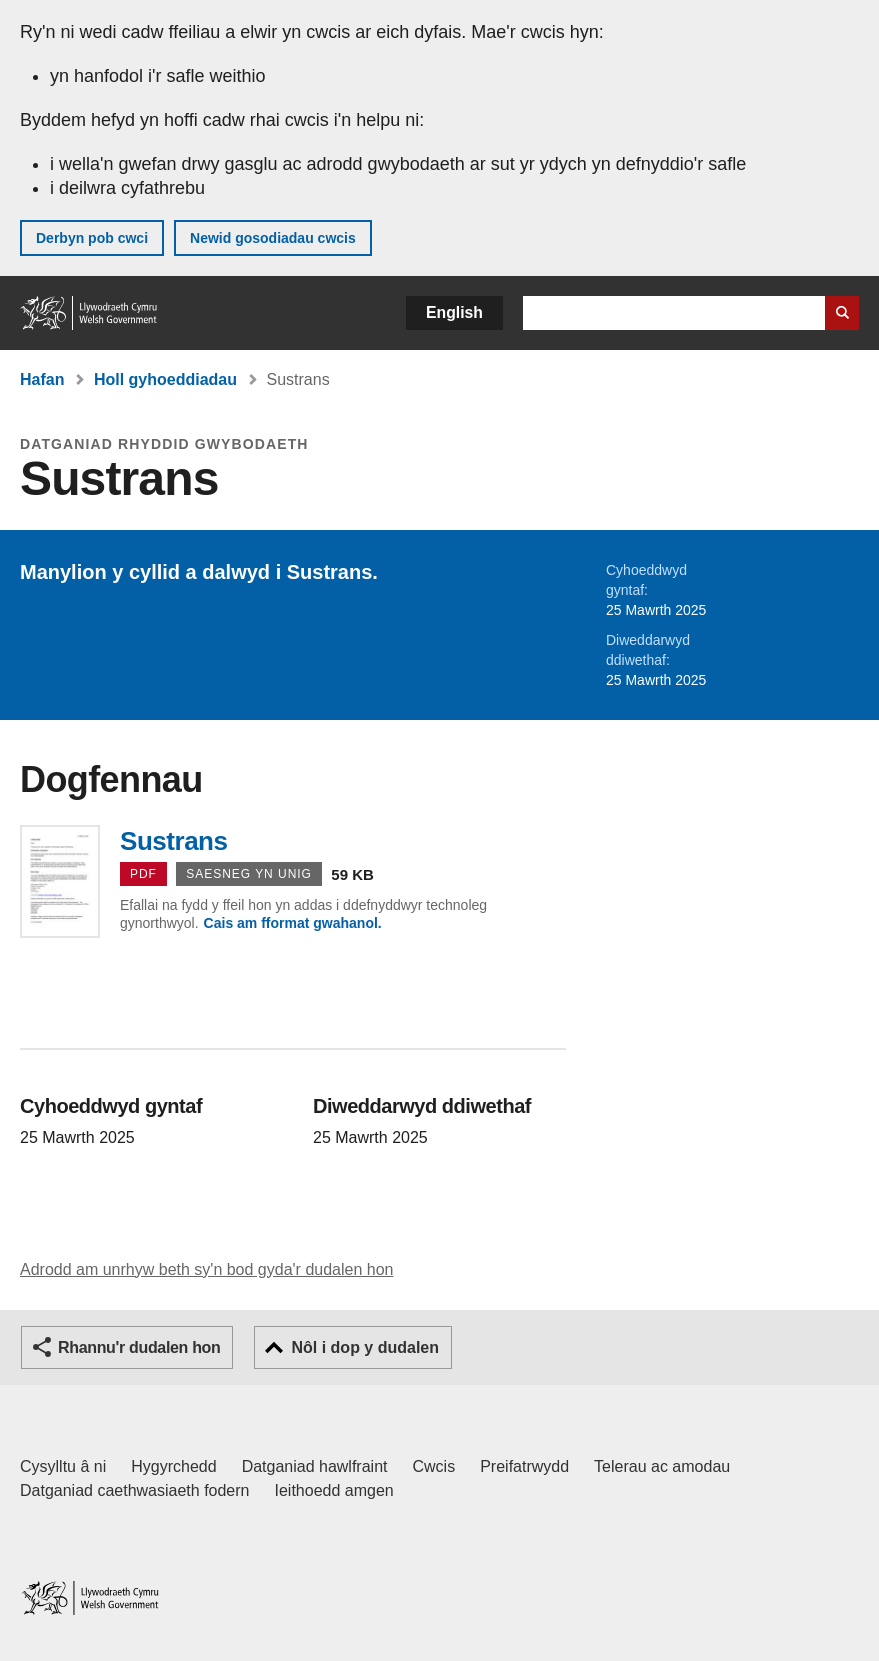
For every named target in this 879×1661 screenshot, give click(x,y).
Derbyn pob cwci (92, 238)
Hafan (42, 379)
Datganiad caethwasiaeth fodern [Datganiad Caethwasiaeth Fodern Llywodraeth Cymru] (135, 1490)
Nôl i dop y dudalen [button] (365, 1347)
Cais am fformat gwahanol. (293, 923)
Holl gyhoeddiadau (165, 379)
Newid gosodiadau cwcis (273, 238)
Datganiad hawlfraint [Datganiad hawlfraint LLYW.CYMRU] (315, 1466)
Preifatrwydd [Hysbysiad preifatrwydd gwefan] (524, 1466)
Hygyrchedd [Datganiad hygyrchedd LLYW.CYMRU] (173, 1466)
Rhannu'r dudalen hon (139, 1347)
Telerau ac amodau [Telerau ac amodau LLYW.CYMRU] (662, 1466)
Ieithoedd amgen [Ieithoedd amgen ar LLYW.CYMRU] (334, 1490)
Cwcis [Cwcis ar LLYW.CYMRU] (434, 1466)
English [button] (454, 312)
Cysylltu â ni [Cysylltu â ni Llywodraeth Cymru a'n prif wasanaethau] (63, 1466)
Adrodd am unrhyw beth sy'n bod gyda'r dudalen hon (206, 1269)
